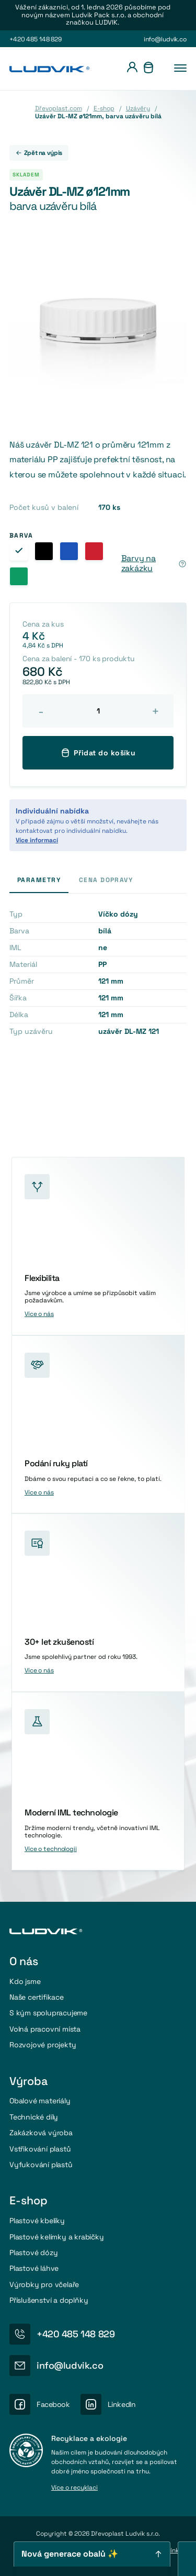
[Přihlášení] (132, 68)
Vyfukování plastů (41, 2164)
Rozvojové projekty (42, 2044)
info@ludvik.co (165, 39)
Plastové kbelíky (37, 2220)
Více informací (37, 840)
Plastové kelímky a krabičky (56, 2237)
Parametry (39, 880)
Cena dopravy (106, 880)
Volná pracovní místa (44, 2029)
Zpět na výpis (39, 153)
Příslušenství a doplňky (48, 2300)
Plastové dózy (33, 2252)
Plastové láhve (34, 2268)
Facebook (53, 2404)
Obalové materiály (40, 2100)
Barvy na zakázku (138, 563)
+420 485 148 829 (35, 39)
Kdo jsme (24, 1981)
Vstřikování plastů (40, 2149)
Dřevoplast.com (58, 108)
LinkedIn (122, 2404)
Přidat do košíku (98, 752)
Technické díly (33, 2117)
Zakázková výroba (41, 2132)
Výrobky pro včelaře (44, 2284)
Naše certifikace (36, 1997)
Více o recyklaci (74, 2488)
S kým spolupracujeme (48, 2012)
